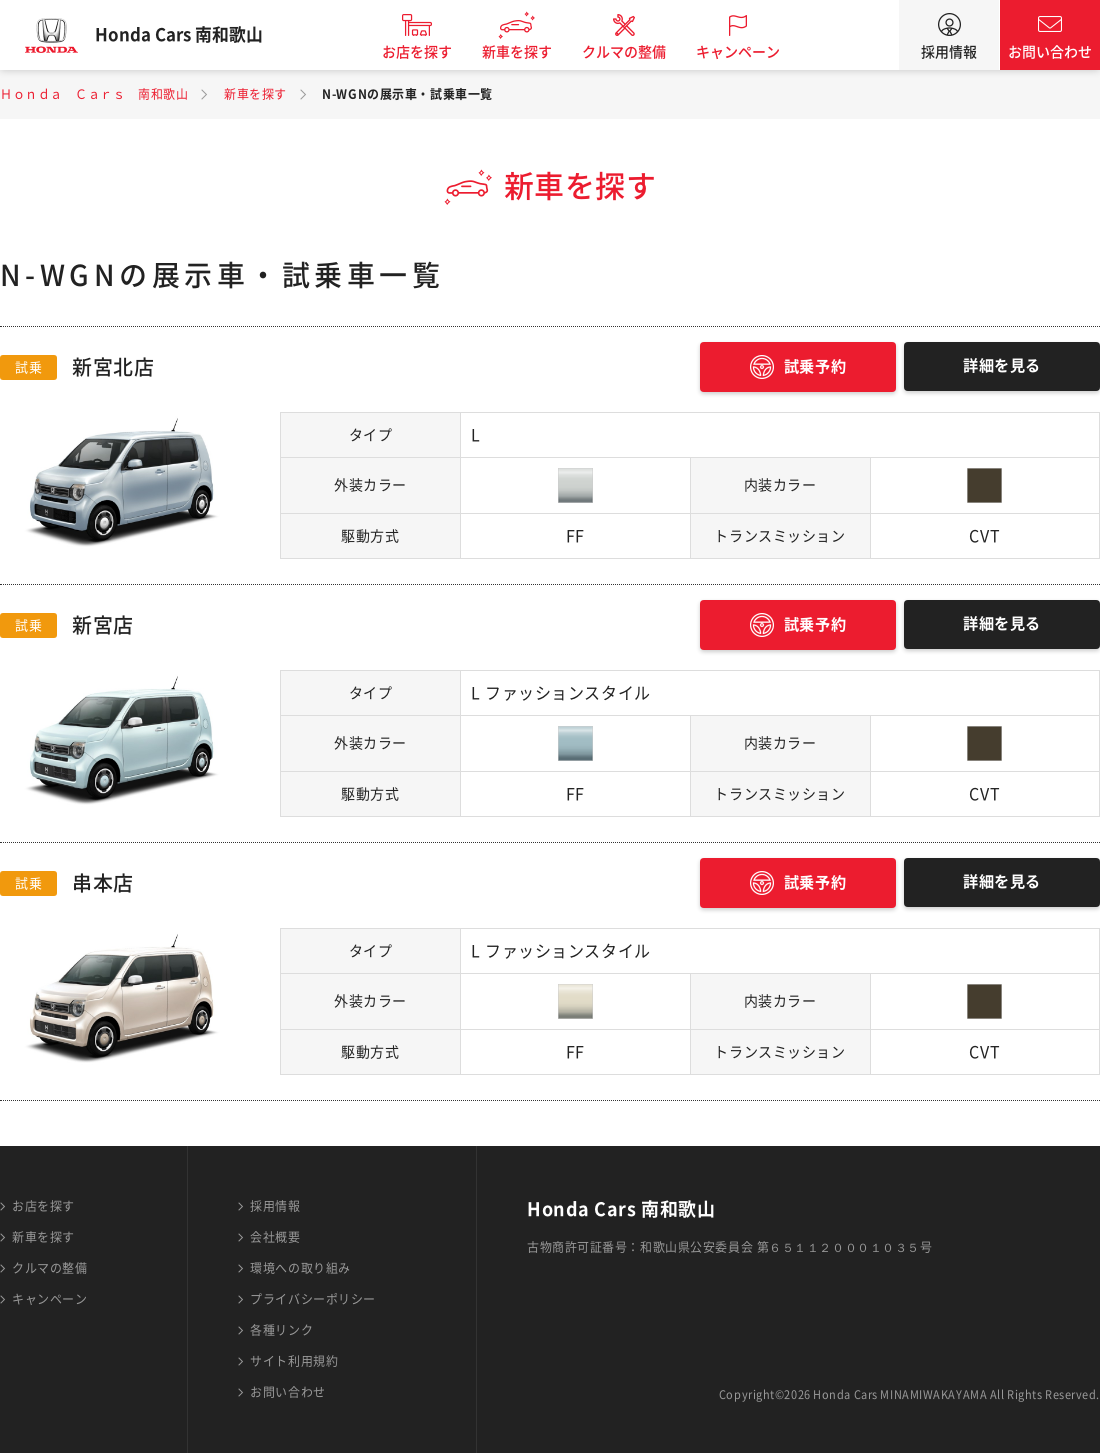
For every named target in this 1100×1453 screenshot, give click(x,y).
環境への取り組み (300, 1268)
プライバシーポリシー (313, 1299)
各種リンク (281, 1330)
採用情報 (949, 52)
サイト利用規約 (294, 1361)
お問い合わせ (1050, 52)
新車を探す (533, 52)
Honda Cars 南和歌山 (195, 35)
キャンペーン (754, 52)
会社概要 (275, 1237)
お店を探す (433, 52)
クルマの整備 (640, 52)
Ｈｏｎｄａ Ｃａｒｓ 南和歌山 (94, 94)
